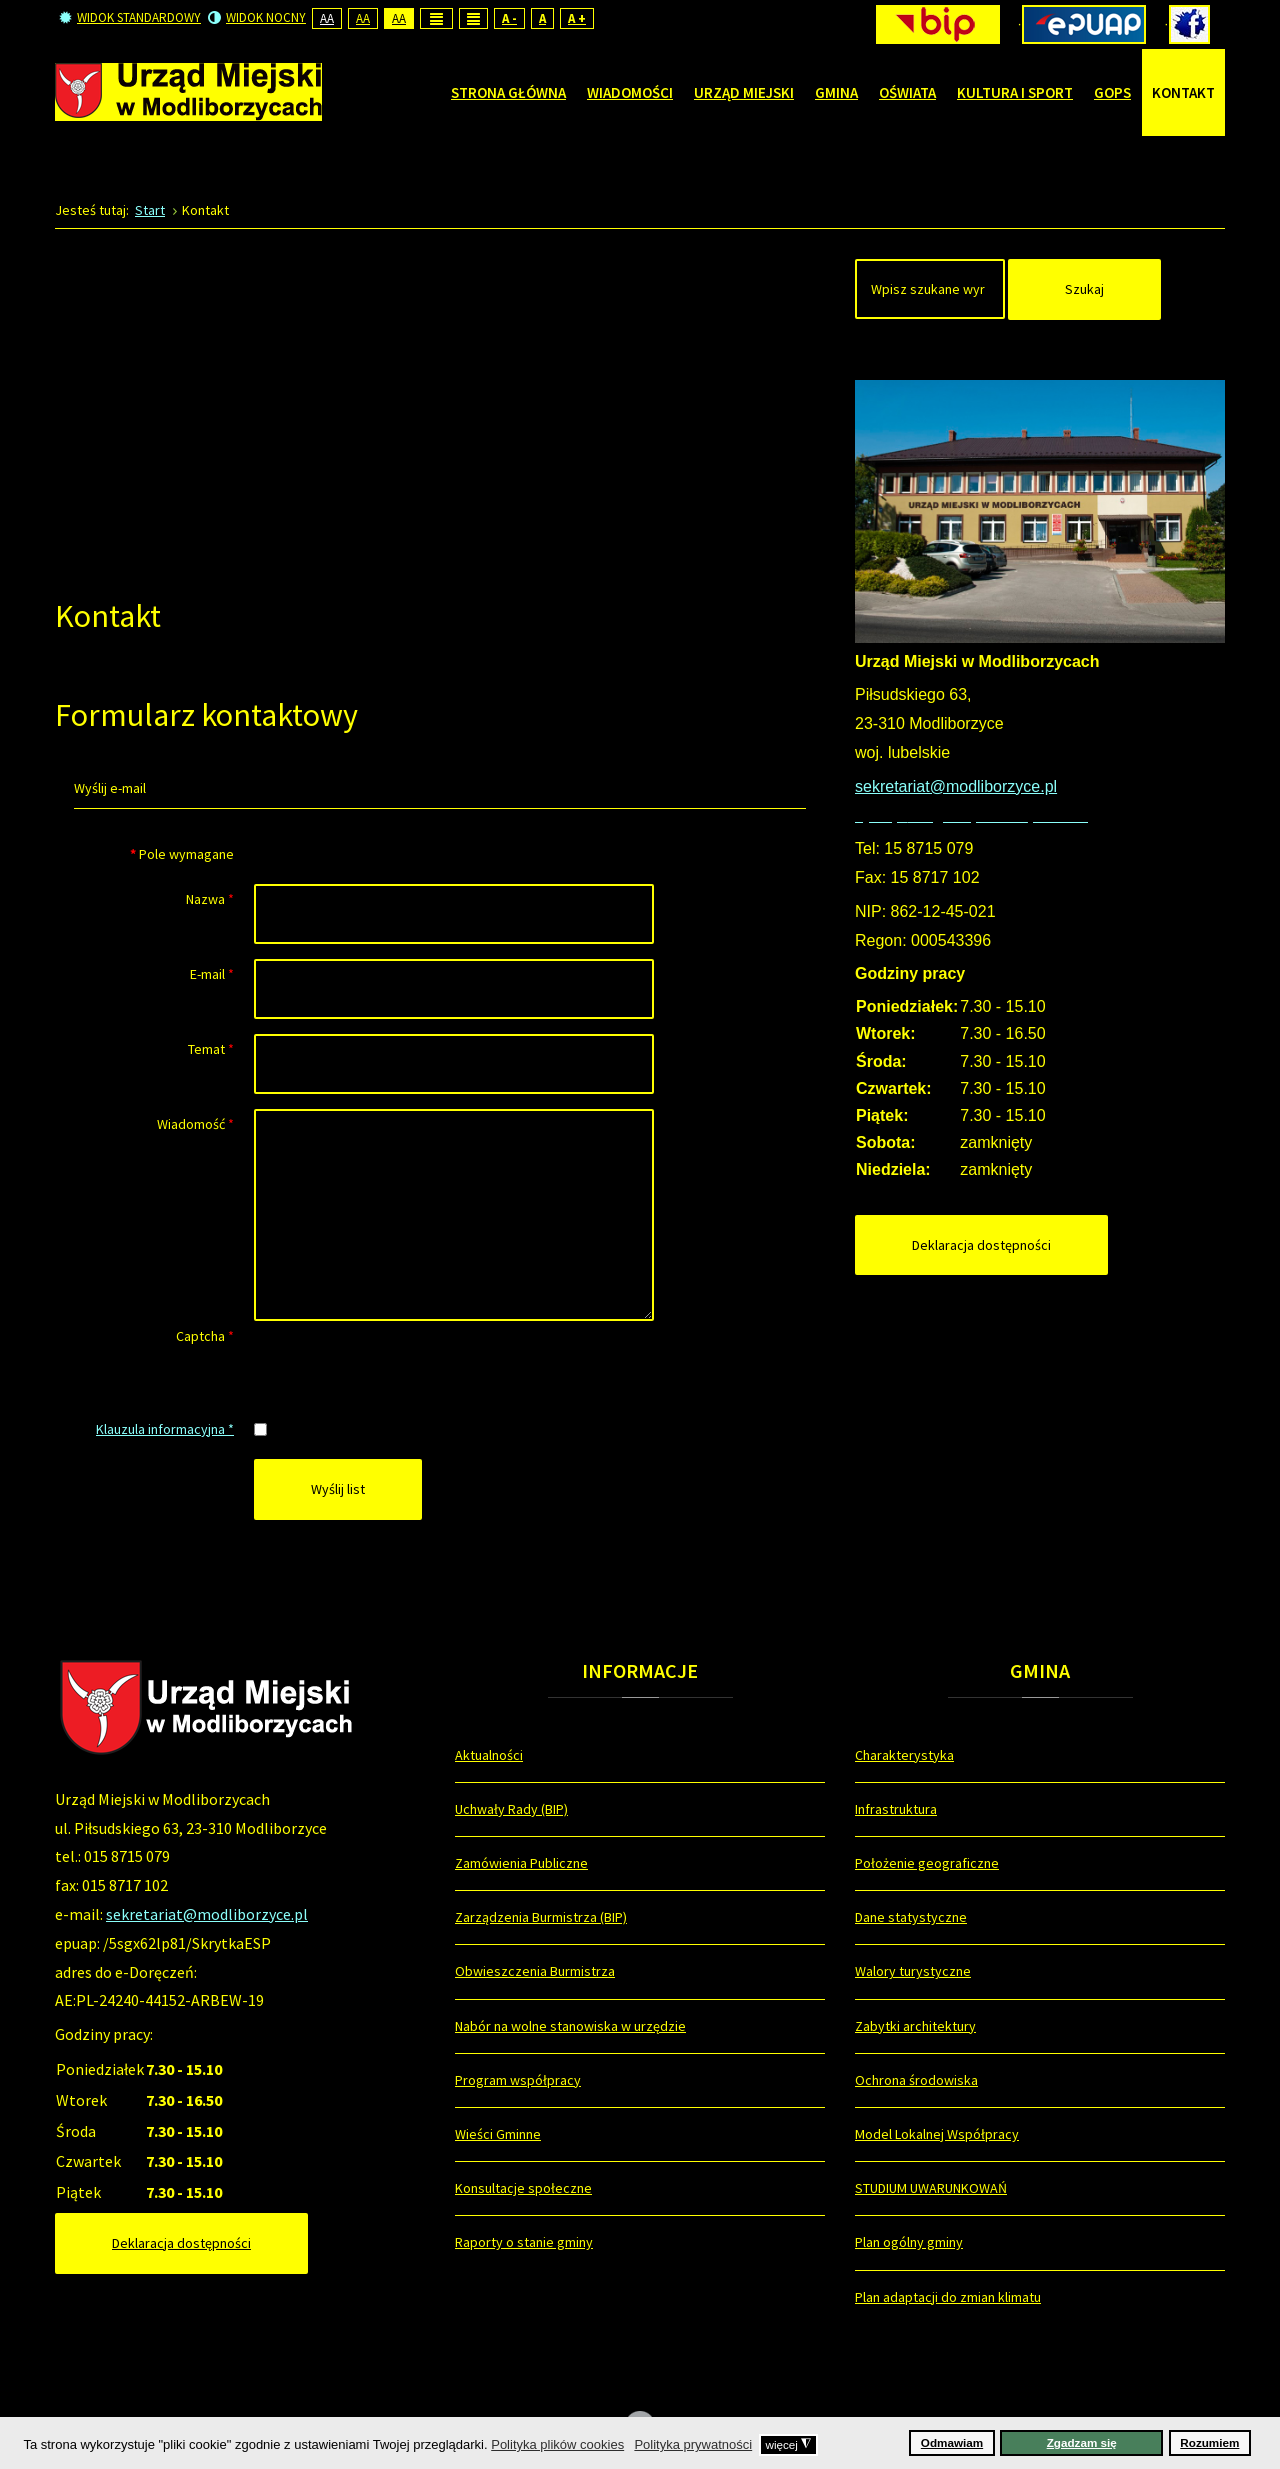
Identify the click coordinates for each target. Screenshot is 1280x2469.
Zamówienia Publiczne (521, 1863)
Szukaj (1084, 289)
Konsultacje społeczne (523, 2188)
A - (509, 18)
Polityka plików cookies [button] (557, 2444)
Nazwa (210, 899)
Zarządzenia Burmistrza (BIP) (541, 1917)
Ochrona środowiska (916, 2080)
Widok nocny (257, 18)
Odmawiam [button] (952, 2442)
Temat (211, 1049)
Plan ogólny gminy (909, 2242)
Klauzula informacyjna (165, 1429)
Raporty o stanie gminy (524, 2242)
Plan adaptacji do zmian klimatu (948, 2297)
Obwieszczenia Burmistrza (535, 1971)
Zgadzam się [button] (1082, 2442)
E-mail (212, 974)
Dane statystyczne (911, 1917)
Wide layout (473, 18)
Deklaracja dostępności (981, 1245)
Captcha (205, 1336)
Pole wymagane (182, 854)
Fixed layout (436, 18)
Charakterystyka (904, 1755)
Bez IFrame (440, 409)
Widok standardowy (130, 18)
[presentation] (406, 1360)
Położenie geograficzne (927, 1863)
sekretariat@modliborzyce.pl (207, 1914)
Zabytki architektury (915, 2026)
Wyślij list (338, 1489)
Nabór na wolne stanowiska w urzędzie (570, 2026)
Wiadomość (195, 1124)
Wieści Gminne (498, 2134)
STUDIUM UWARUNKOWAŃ (931, 2188)
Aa (327, 18)
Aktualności (489, 1755)
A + (577, 18)
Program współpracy (518, 2080)
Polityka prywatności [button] (693, 2444)
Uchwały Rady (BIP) (511, 1809)
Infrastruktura (896, 1809)
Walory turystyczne (913, 1971)
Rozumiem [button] (1209, 2442)
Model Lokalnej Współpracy (937, 2134)
